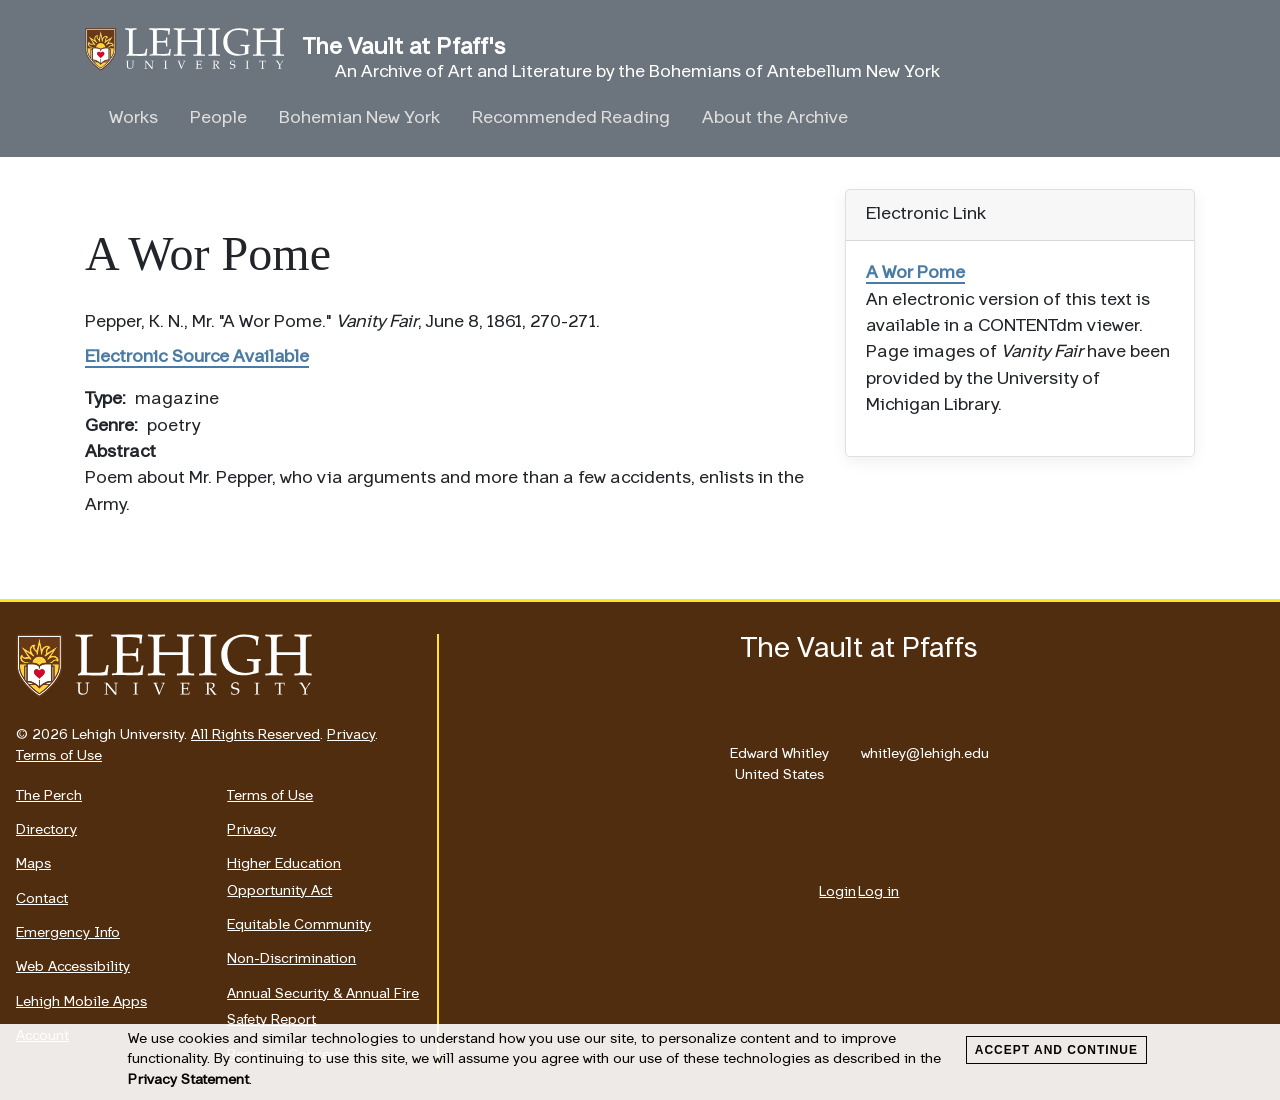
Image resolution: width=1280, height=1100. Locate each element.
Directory (46, 830)
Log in (878, 892)
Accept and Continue (1056, 1050)
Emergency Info (68, 933)
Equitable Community (299, 925)
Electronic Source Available (197, 357)
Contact (42, 899)
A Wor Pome (915, 273)
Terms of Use (59, 756)
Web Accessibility (73, 967)
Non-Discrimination (291, 959)
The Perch (49, 796)
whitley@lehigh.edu (925, 749)
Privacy (351, 735)
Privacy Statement (188, 1080)
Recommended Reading (571, 118)
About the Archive (775, 118)
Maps (33, 864)
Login (837, 892)
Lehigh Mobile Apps (81, 1002)
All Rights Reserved (255, 735)
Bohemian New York (359, 118)
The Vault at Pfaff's (194, 49)
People (218, 118)
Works (133, 118)
